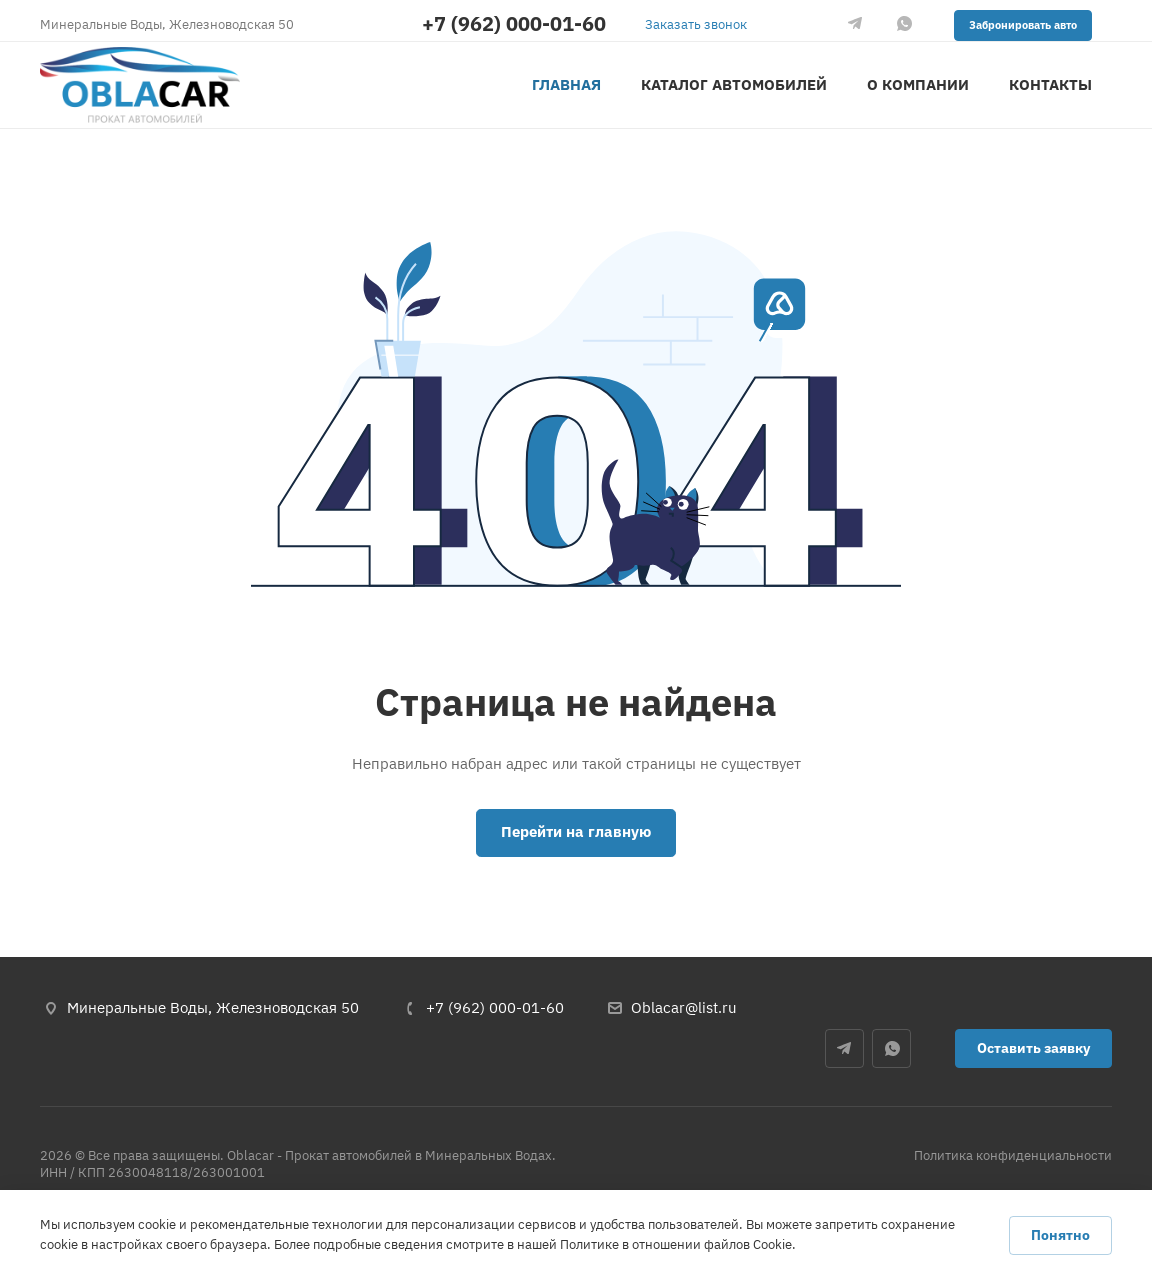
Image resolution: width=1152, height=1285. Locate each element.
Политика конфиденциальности (1013, 1155)
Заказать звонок (696, 24)
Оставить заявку (1033, 1048)
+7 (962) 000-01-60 (514, 24)
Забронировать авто (1023, 25)
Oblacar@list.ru (684, 1007)
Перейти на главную (576, 831)
